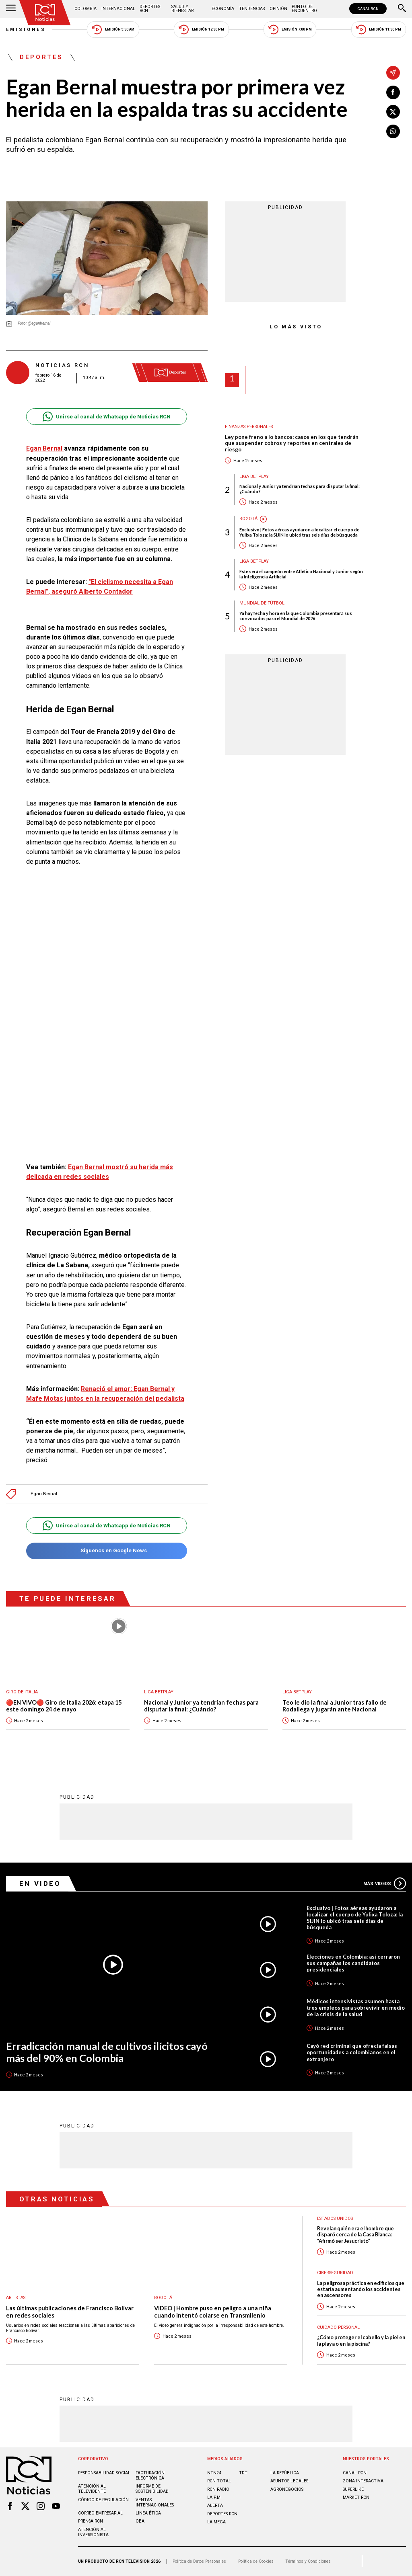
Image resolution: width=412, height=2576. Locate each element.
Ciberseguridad (335, 2272)
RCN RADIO (218, 2489)
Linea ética (148, 2513)
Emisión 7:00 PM (289, 30)
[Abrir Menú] (11, 8)
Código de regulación (103, 2499)
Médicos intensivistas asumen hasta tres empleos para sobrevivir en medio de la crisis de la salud (356, 2007)
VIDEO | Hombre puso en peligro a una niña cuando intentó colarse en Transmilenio (212, 2312)
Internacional (118, 8)
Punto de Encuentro (304, 8)
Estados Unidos (335, 2218)
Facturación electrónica (150, 2475)
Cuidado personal (338, 2327)
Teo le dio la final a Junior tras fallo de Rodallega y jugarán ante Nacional (334, 1706)
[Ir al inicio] (45, 12)
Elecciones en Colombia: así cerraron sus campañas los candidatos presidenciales (353, 1963)
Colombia (85, 8)
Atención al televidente (92, 2489)
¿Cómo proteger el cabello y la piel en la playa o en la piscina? (361, 2340)
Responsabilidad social (104, 2473)
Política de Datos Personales (199, 2561)
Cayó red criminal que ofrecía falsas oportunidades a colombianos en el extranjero (352, 2052)
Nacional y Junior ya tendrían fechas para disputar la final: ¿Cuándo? (299, 489)
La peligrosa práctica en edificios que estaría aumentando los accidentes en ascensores (360, 2289)
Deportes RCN (150, 8)
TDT (243, 2473)
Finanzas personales (249, 426)
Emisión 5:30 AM (113, 30)
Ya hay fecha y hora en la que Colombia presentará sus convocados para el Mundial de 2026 (295, 616)
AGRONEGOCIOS (286, 2489)
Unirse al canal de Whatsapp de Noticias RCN (106, 417)
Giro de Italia (22, 1692)
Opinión (278, 8)
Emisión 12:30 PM (201, 30)
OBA (140, 2521)
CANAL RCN (368, 8)
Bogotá (248, 518)
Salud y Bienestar (182, 8)
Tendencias (252, 8)
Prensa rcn (90, 2521)
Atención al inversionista (93, 2532)
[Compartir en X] (393, 112)
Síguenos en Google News (106, 1550)
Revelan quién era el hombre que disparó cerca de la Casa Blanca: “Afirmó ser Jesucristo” (355, 2235)
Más (384, 1883)
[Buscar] (402, 9)
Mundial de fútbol (261, 603)
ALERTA (215, 2505)
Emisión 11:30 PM (378, 30)
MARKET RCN (356, 2497)
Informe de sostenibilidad (152, 2489)
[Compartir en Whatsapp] (393, 131)
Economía (223, 8)
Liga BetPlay (254, 476)
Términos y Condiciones (308, 2561)
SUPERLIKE (353, 2489)
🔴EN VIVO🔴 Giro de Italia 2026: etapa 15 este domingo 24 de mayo (64, 1706)
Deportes (41, 57)
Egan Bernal (45, 448)
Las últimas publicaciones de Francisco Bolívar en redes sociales (70, 2312)
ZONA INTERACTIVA (363, 2481)
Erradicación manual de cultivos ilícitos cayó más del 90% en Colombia (107, 2052)
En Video (40, 1883)
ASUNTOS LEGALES (289, 2481)
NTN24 (214, 2473)
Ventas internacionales (155, 2502)
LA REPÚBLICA (284, 2473)
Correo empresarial (100, 2513)
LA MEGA (216, 2522)
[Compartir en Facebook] (393, 92)
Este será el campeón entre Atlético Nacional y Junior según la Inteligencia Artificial (301, 574)
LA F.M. (214, 2497)
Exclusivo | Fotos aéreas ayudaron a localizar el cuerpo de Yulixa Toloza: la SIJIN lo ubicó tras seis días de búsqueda (299, 532)
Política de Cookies (256, 2561)
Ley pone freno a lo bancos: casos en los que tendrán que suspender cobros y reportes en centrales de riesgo (291, 443)
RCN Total (219, 2481)
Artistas (15, 2297)
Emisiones (26, 29)
